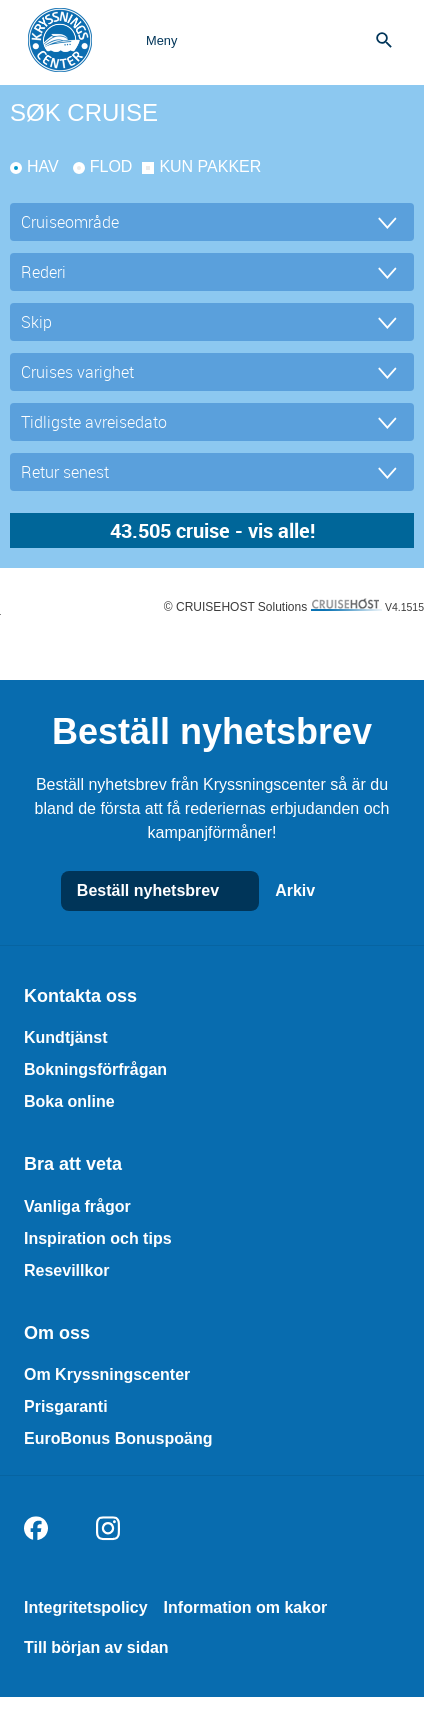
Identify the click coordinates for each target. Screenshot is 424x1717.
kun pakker (210, 166)
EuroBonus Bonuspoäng (118, 1438)
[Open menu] (141, 40)
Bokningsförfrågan (95, 1069)
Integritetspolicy (86, 1607)
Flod (111, 166)
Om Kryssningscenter (107, 1374)
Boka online (69, 1101)
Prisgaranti (66, 1406)
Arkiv (315, 891)
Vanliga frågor (77, 1206)
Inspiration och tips (98, 1238)
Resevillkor (66, 1270)
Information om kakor (246, 1607)
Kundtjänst (66, 1037)
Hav (43, 166)
